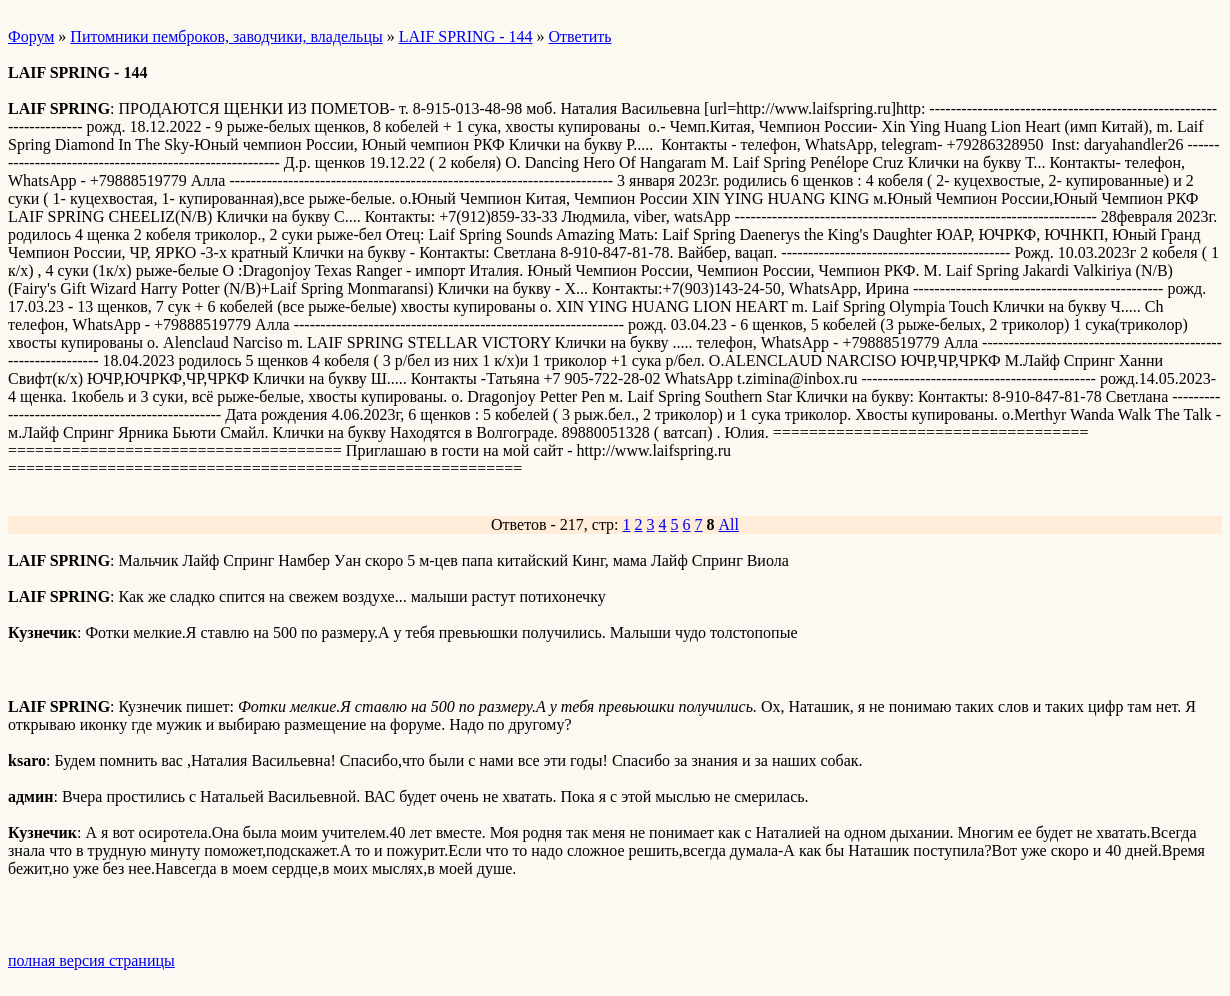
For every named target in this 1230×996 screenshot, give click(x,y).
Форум (31, 36)
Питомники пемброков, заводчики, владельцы (226, 36)
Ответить (580, 36)
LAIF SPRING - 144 (466, 36)
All (729, 524)
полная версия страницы (91, 960)
